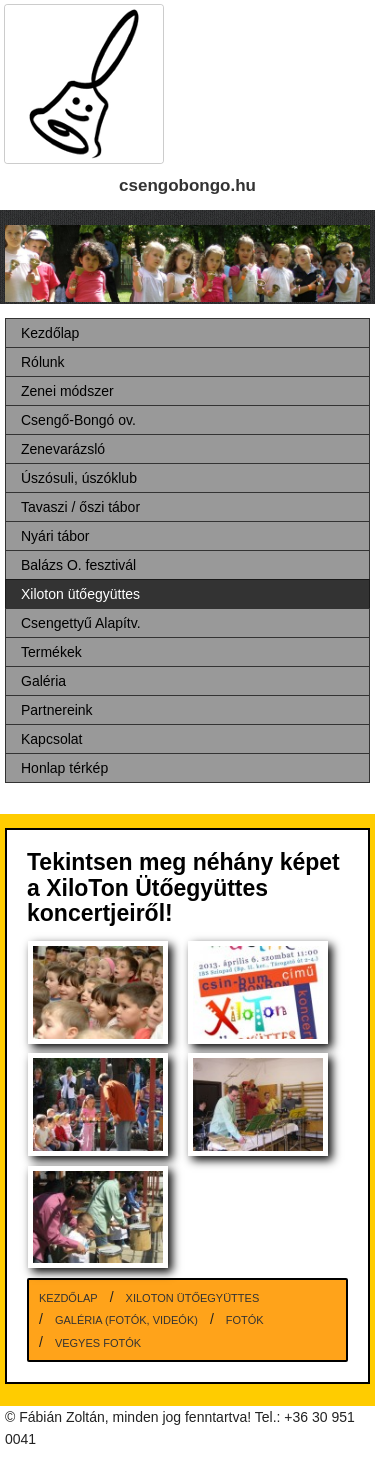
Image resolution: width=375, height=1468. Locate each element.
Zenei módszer (67, 391)
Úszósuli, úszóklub (79, 478)
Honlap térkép (64, 768)
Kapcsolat (51, 739)
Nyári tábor (55, 536)
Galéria (43, 681)
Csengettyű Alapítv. (81, 623)
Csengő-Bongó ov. (78, 420)
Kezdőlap (50, 333)
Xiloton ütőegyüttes (80, 594)
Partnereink (57, 710)
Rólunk (43, 362)
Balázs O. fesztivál (78, 565)
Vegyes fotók (98, 1343)
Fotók (245, 1320)
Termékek (51, 652)
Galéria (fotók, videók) (126, 1320)
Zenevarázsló (63, 449)
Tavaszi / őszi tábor (80, 507)
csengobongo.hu (187, 185)
